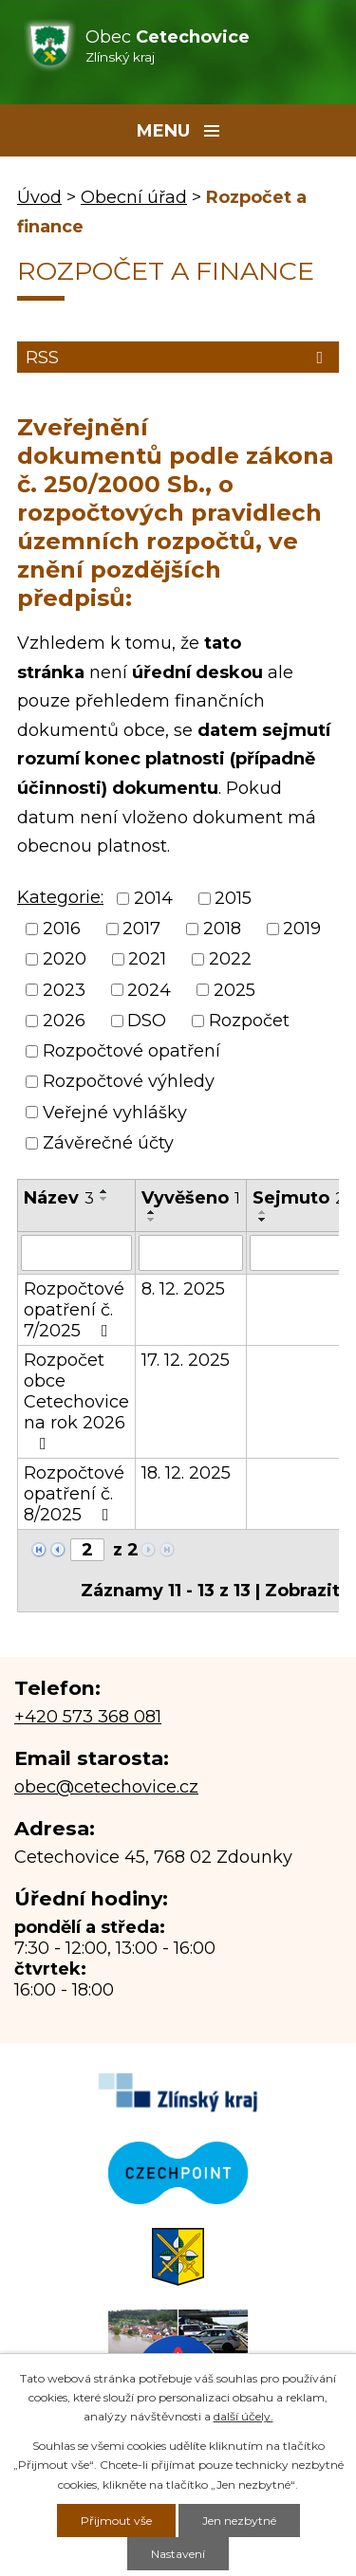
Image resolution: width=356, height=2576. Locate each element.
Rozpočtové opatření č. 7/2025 (74, 1310)
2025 (234, 990)
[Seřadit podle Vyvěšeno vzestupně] (151, 1212)
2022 (230, 959)
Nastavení (178, 2554)
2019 (302, 928)
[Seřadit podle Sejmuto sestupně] (263, 1220)
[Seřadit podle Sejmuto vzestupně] (263, 1212)
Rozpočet (249, 1020)
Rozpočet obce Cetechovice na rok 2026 (76, 1401)
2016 (62, 928)
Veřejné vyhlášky (115, 1112)
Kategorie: (60, 897)
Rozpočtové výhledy (129, 1082)
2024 (149, 990)
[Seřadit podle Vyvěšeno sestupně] (151, 1220)
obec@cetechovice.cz (106, 1786)
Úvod (39, 197)
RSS (178, 357)
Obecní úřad (134, 197)
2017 (141, 928)
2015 (233, 898)
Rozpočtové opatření (131, 1050)
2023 (64, 990)
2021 (147, 959)
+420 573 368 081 (87, 1716)
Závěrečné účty (108, 1142)
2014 (153, 898)
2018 (222, 928)
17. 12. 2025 (185, 1360)
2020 (64, 959)
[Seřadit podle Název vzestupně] (104, 1191)
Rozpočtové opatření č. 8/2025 (74, 1494)
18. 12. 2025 (186, 1473)
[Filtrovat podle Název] (76, 1253)
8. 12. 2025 (183, 1289)
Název (59, 1197)
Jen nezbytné (239, 2520)
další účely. (243, 2416)
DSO (146, 1020)
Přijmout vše (116, 2520)
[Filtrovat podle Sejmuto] (298, 1253)
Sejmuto (299, 1197)
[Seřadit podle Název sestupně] (104, 1199)
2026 (64, 1020)
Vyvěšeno (190, 1197)
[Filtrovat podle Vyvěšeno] (191, 1253)
